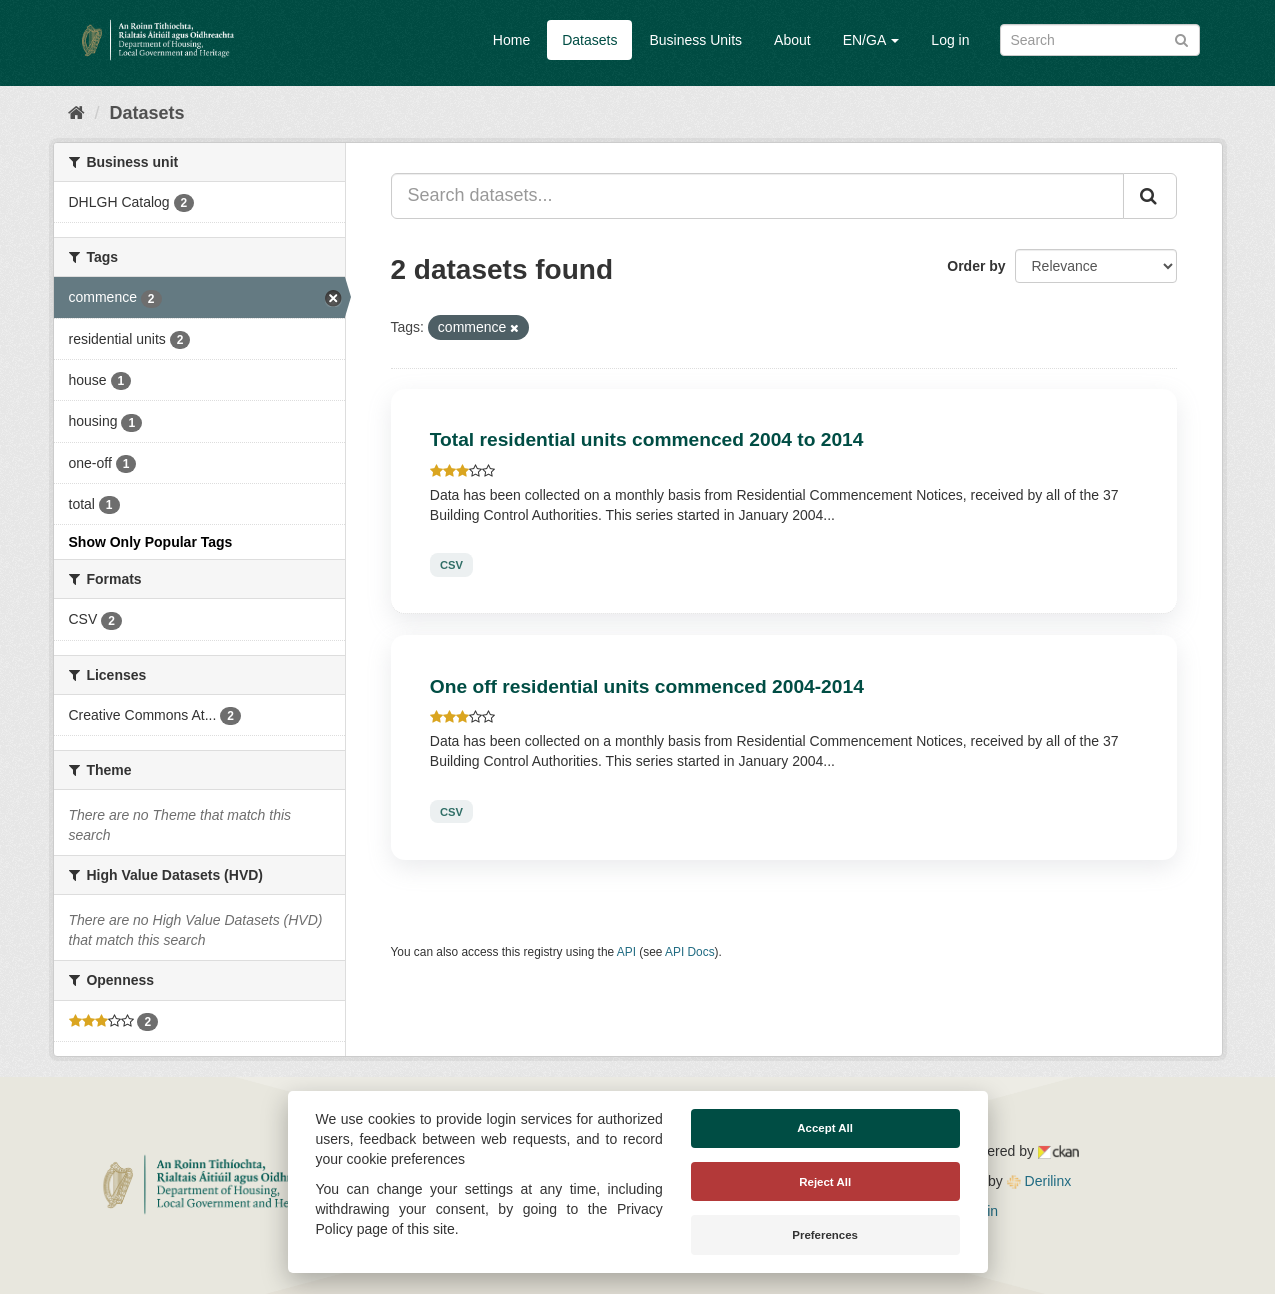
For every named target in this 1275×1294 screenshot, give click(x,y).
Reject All (825, 1182)
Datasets (589, 40)
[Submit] (1181, 38)
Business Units (695, 40)
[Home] (76, 113)
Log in (950, 40)
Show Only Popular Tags (151, 542)
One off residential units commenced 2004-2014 (647, 686)
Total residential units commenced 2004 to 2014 (647, 439)
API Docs (690, 952)
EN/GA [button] (871, 40)
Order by (976, 266)
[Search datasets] (1100, 40)
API (626, 952)
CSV (451, 565)
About (792, 40)
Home (511, 40)
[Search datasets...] (757, 196)
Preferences (825, 1235)
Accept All (825, 1128)
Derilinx (1039, 1181)
